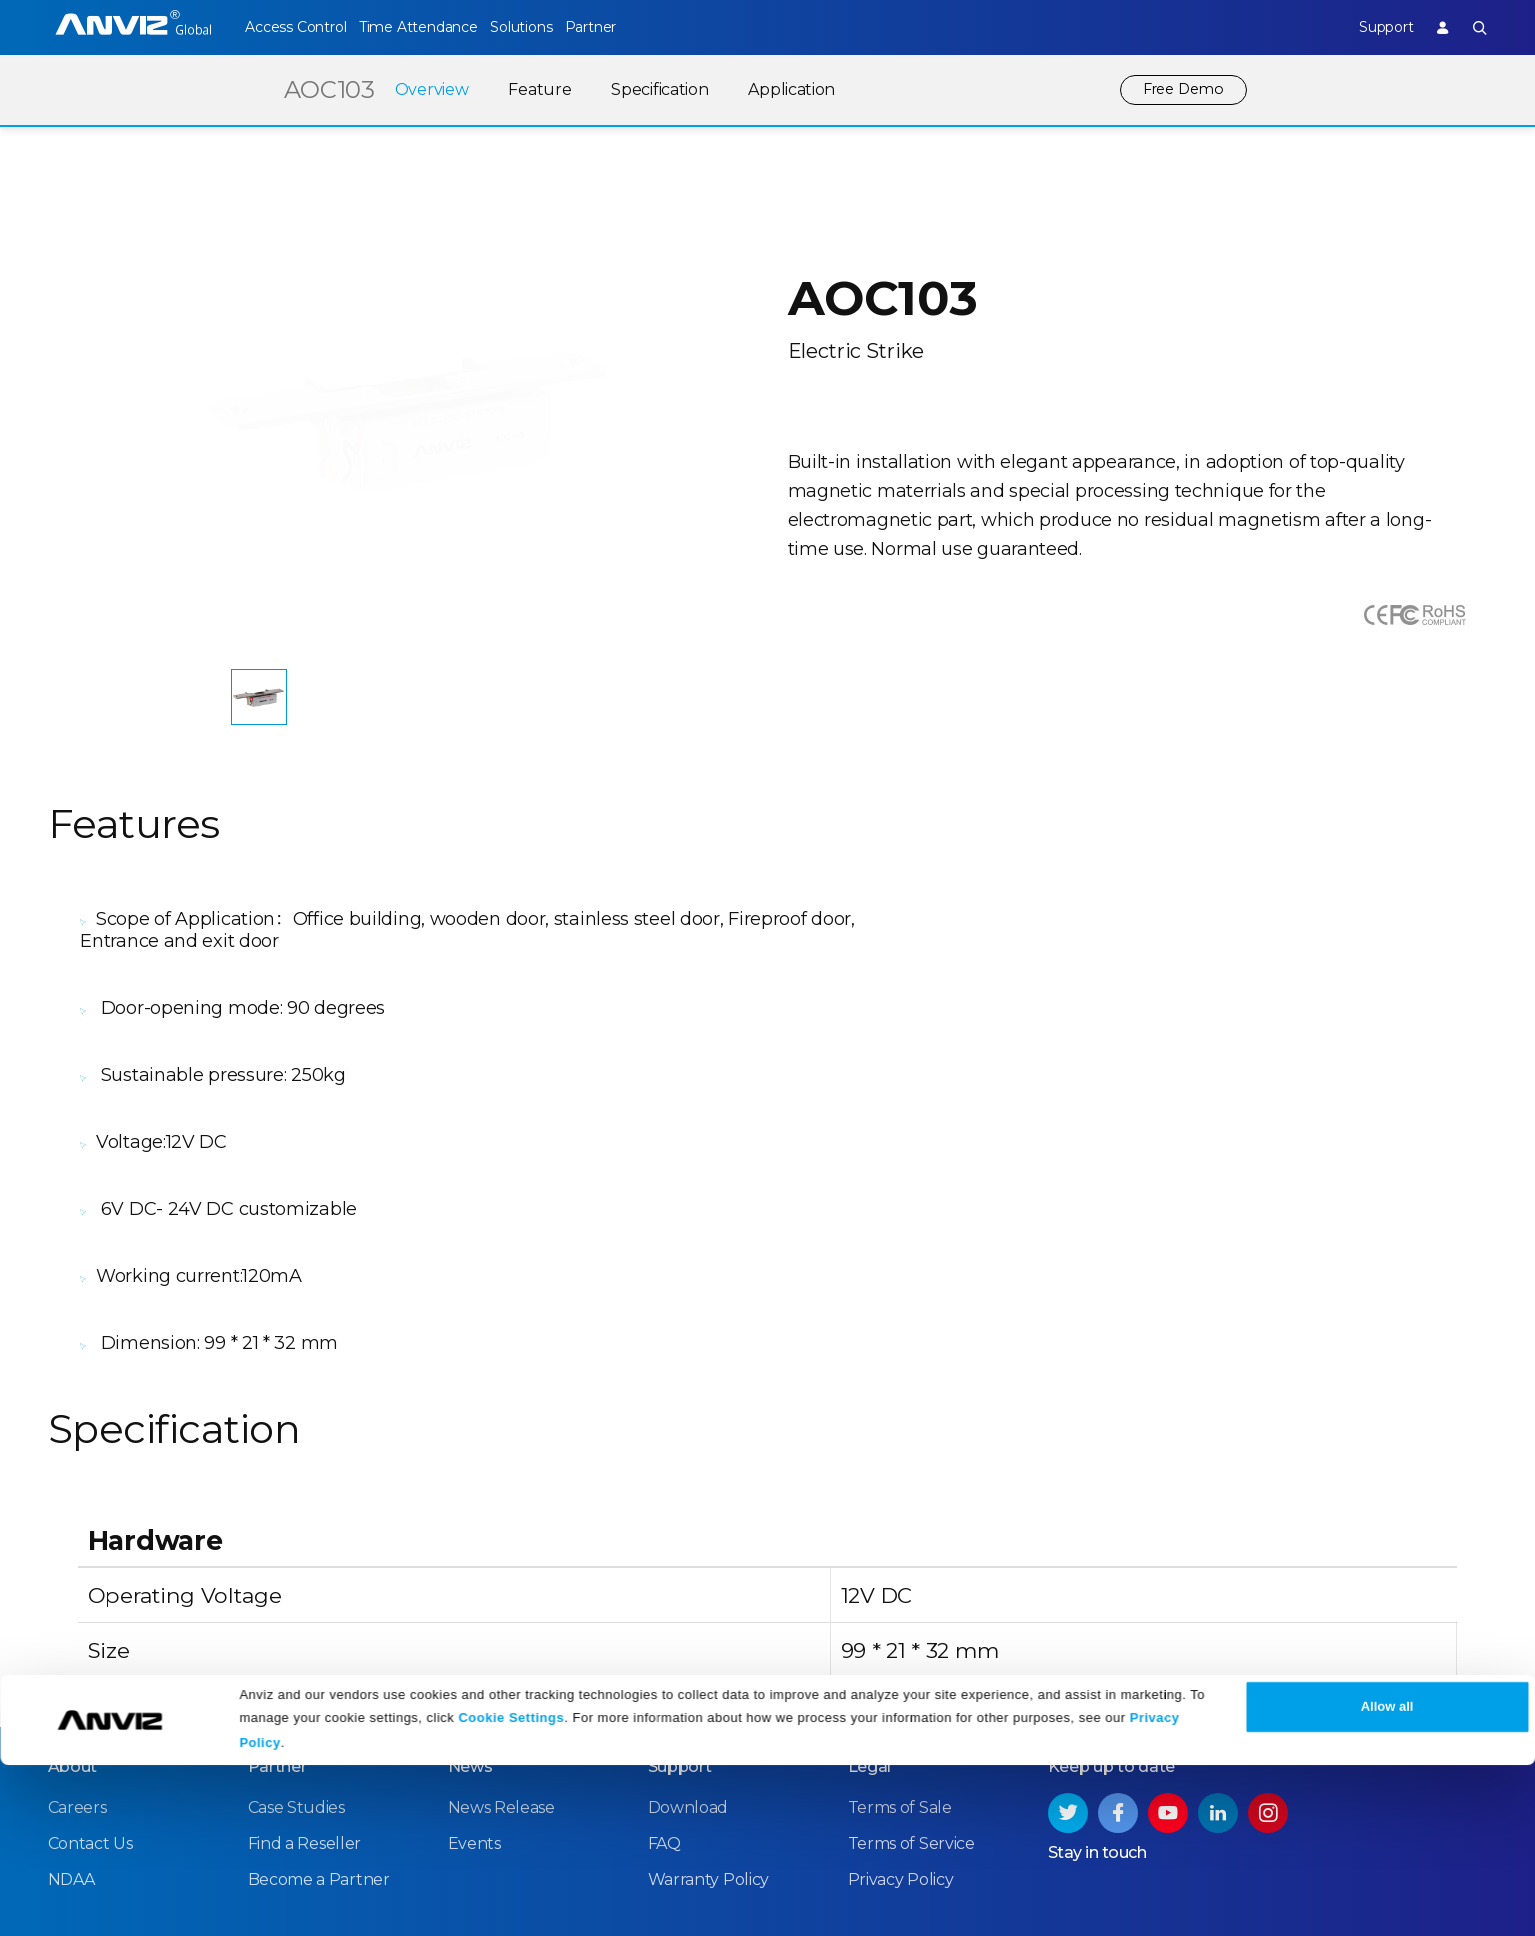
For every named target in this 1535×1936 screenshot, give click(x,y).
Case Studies (296, 1610)
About (73, 1569)
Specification (652, 89)
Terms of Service (911, 1646)
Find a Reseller (305, 1646)
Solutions (557, 27)
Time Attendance (436, 27)
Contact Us (90, 1646)
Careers (77, 1610)
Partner (645, 27)
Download (688, 1610)
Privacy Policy (901, 1682)
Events (474, 1646)
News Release (501, 1610)
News (470, 1569)
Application (784, 89)
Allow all (1387, 1878)
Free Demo (1180, 89)
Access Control (295, 27)
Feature (532, 89)
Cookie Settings (511, 1888)
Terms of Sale (900, 1610)
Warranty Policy (709, 1682)
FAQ (664, 1646)
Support (1367, 27)
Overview (425, 89)
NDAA (71, 1682)
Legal (870, 1569)
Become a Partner (319, 1682)
